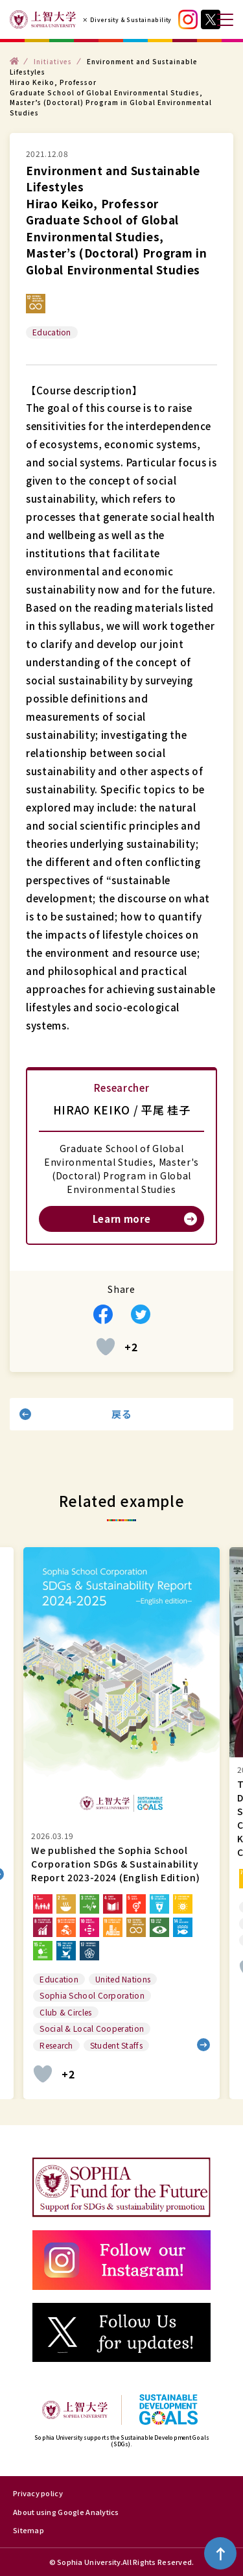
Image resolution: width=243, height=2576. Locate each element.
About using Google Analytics (66, 2512)
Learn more (122, 1218)
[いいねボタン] (105, 1346)
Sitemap (28, 2530)
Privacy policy (38, 2493)
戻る (121, 1414)
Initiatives (53, 61)
